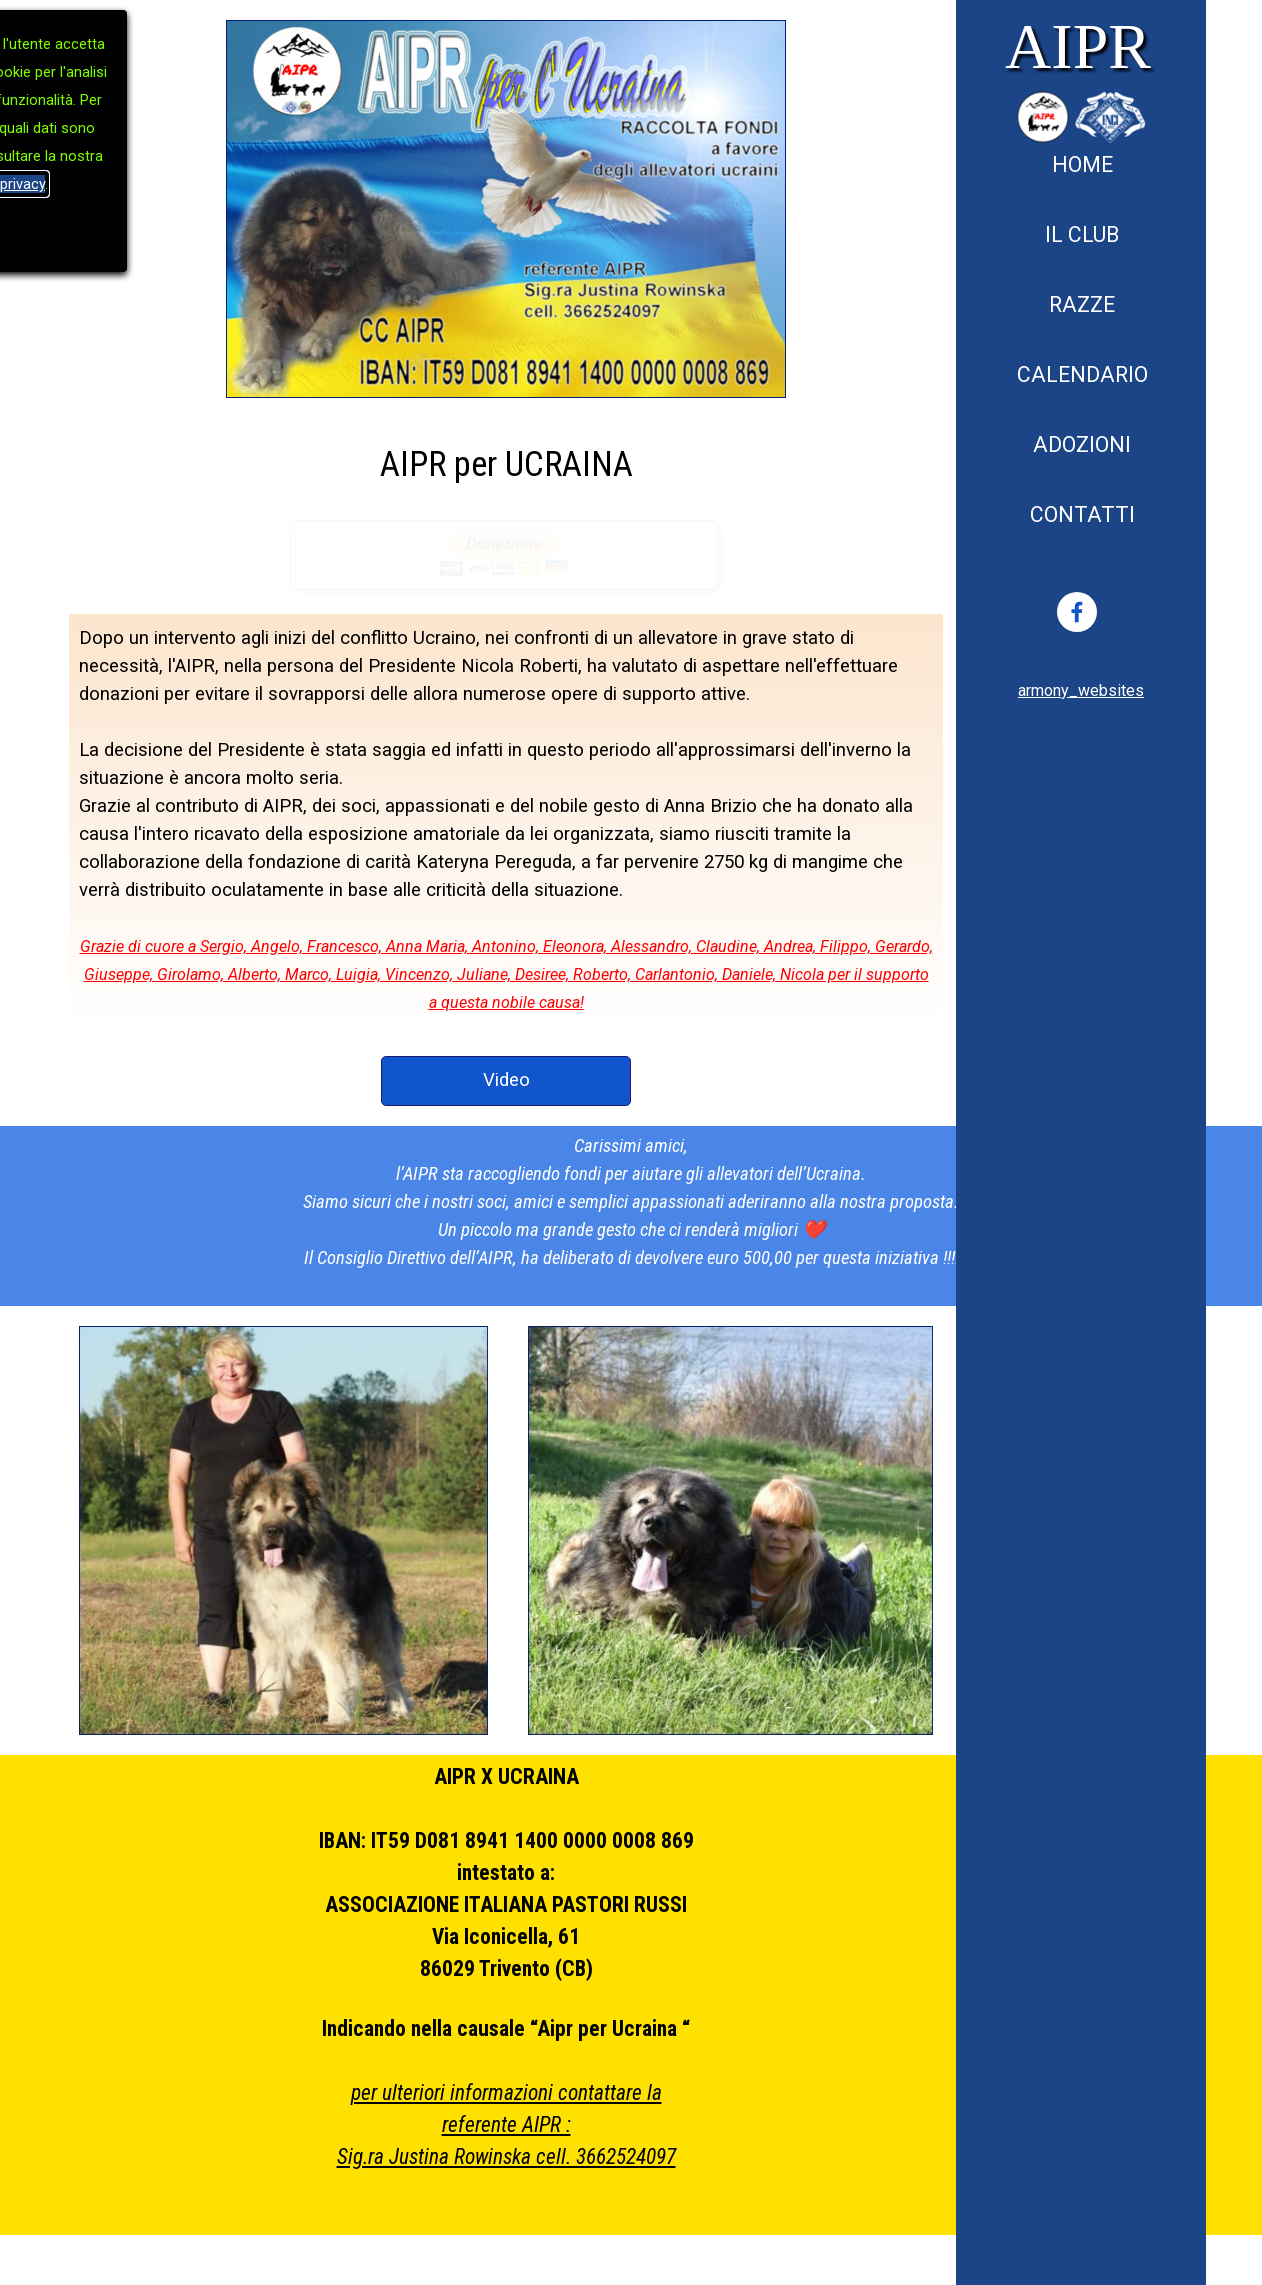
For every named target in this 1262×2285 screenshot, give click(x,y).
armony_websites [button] (1081, 690)
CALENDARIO (1082, 374)
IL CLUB (1082, 234)
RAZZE (1082, 304)
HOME (1082, 164)
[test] (506, 1081)
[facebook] (1077, 612)
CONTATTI (1082, 514)
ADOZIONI (1082, 444)
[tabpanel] (1081, 690)
